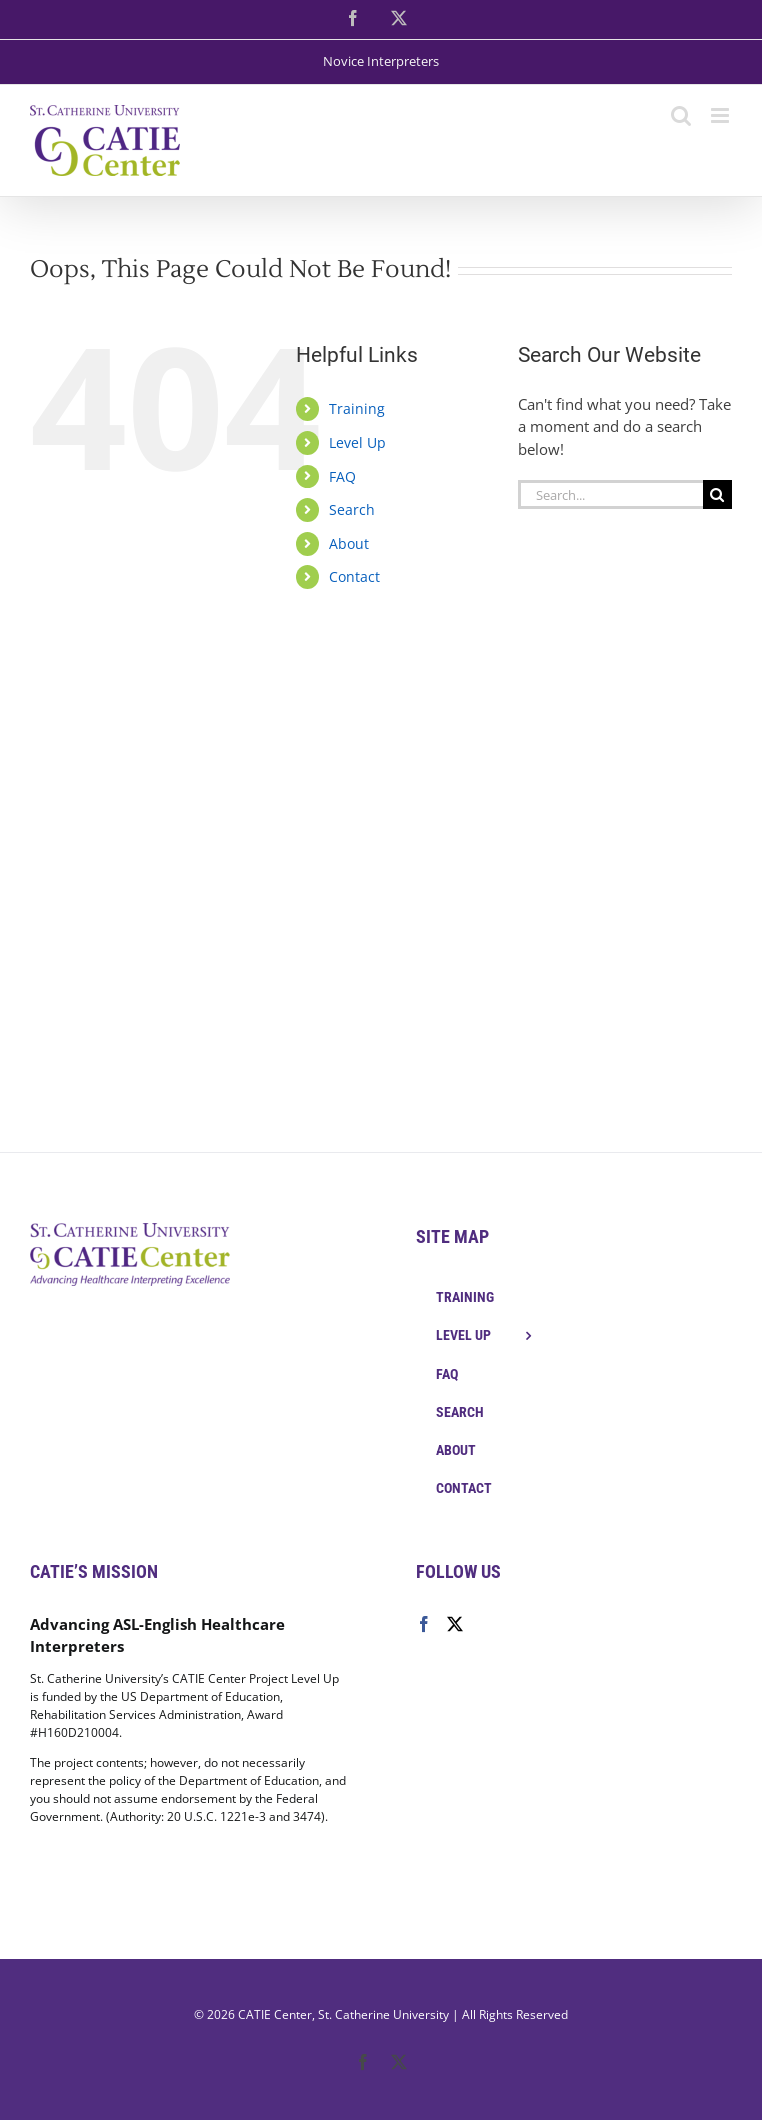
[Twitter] (455, 1624)
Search (352, 509)
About (349, 543)
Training (357, 408)
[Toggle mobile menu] (721, 115)
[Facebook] (424, 1624)
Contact (354, 576)
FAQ (342, 476)
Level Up (357, 442)
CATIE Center (275, 2014)
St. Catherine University (383, 2014)
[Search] (717, 494)
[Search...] (610, 494)
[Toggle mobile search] (681, 115)
